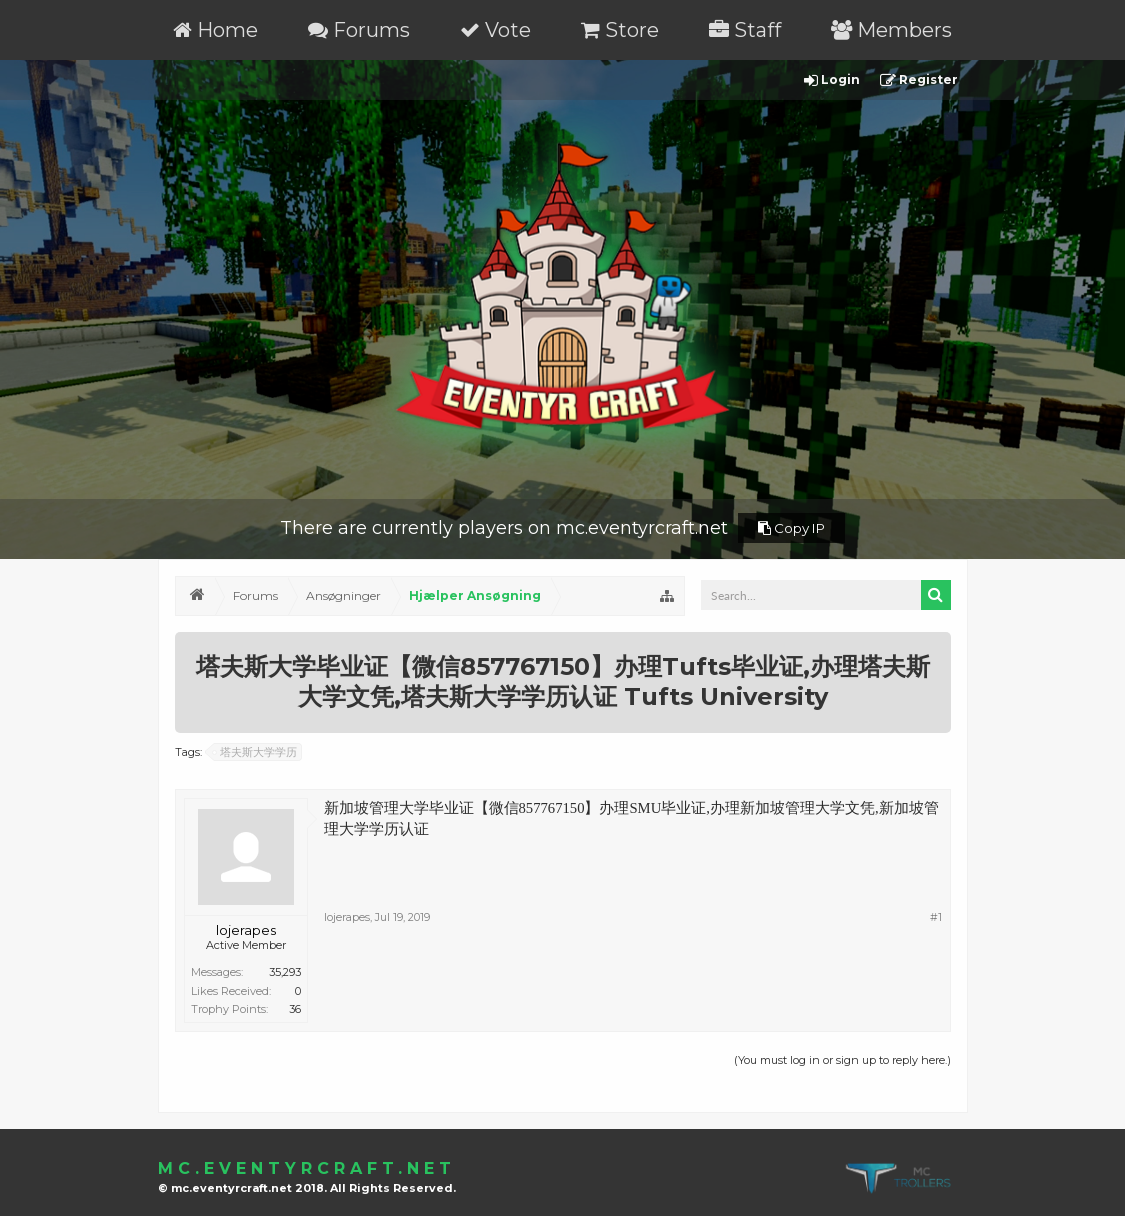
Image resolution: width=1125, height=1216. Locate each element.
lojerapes (246, 930)
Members (891, 30)
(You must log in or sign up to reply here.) (842, 1060)
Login (832, 80)
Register (919, 80)
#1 (936, 917)
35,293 (285, 972)
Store (620, 30)
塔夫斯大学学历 (255, 752)
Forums (359, 30)
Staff (745, 30)
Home (215, 30)
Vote (495, 30)
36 (295, 1009)
